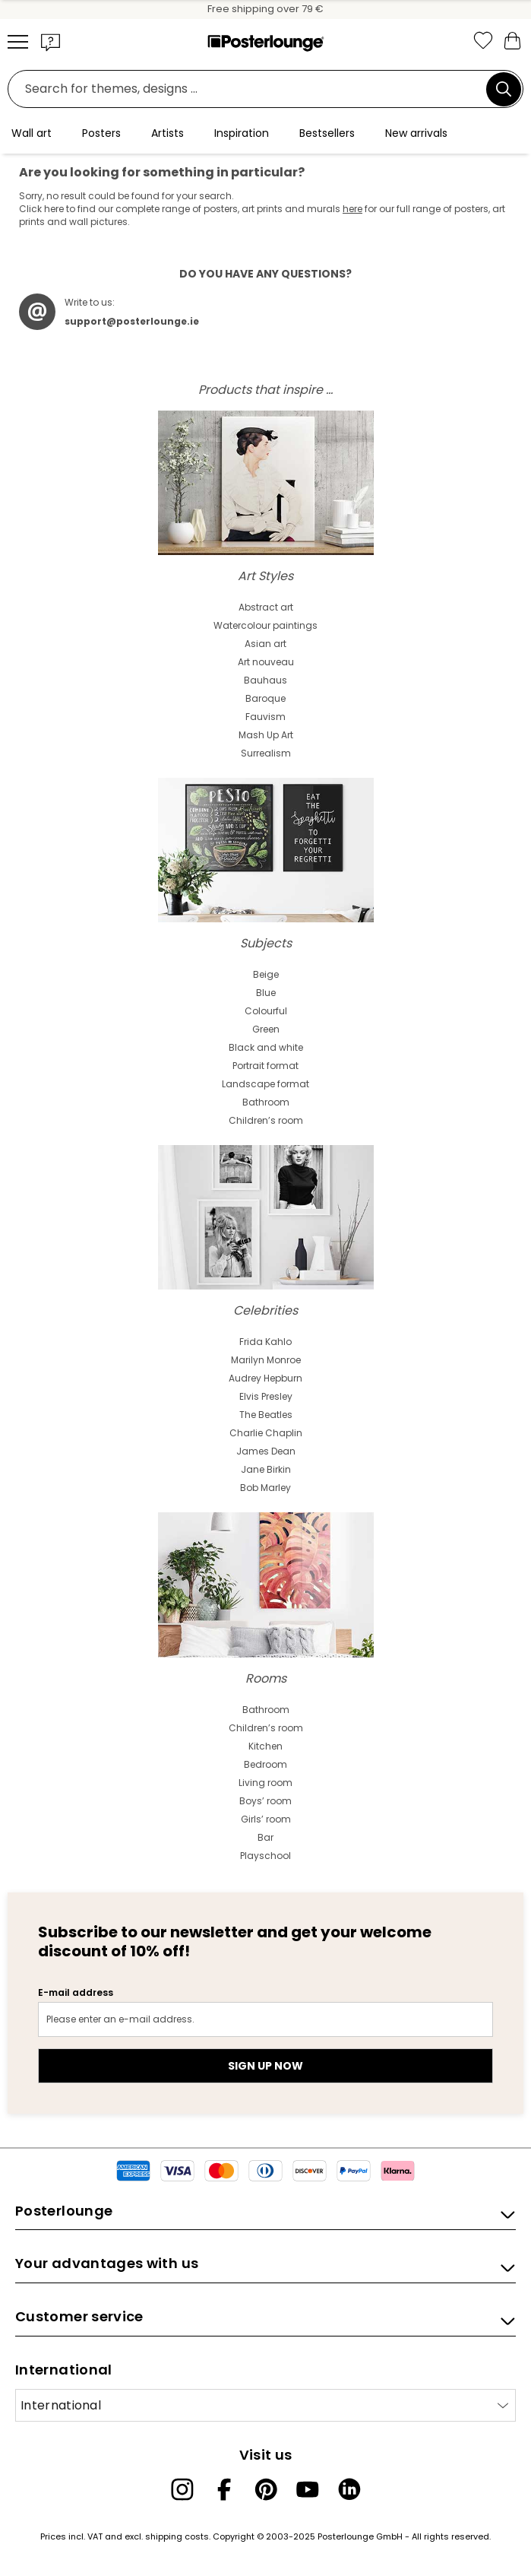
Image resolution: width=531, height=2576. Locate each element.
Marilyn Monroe (266, 1359)
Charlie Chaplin (265, 1432)
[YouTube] (307, 2489)
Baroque (265, 698)
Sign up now (265, 2065)
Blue (266, 992)
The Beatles (265, 1414)
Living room (265, 1782)
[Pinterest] (265, 2489)
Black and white (266, 1047)
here (352, 208)
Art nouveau (266, 661)
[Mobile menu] (18, 42)
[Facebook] (224, 2489)
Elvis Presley (265, 1396)
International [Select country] (61, 2405)
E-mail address (75, 1992)
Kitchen (265, 1746)
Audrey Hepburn (265, 1378)
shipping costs (177, 2536)
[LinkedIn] (349, 2489)
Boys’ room (265, 1800)
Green (266, 1029)
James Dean (266, 1451)
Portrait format (265, 1065)
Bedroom (265, 1764)
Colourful (266, 1010)
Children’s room (266, 1120)
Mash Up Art (266, 734)
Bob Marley (265, 1487)
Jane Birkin (266, 1469)
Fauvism (265, 716)
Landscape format (265, 1083)
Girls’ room (266, 1819)
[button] (51, 42)
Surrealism (266, 753)
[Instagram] (182, 2489)
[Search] (503, 89)
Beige (266, 974)
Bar (265, 1837)
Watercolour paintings (265, 625)
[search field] (251, 89)
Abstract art (266, 607)
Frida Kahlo (265, 1341)
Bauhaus (265, 680)
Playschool (265, 1855)
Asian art (265, 643)
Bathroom (265, 1102)
